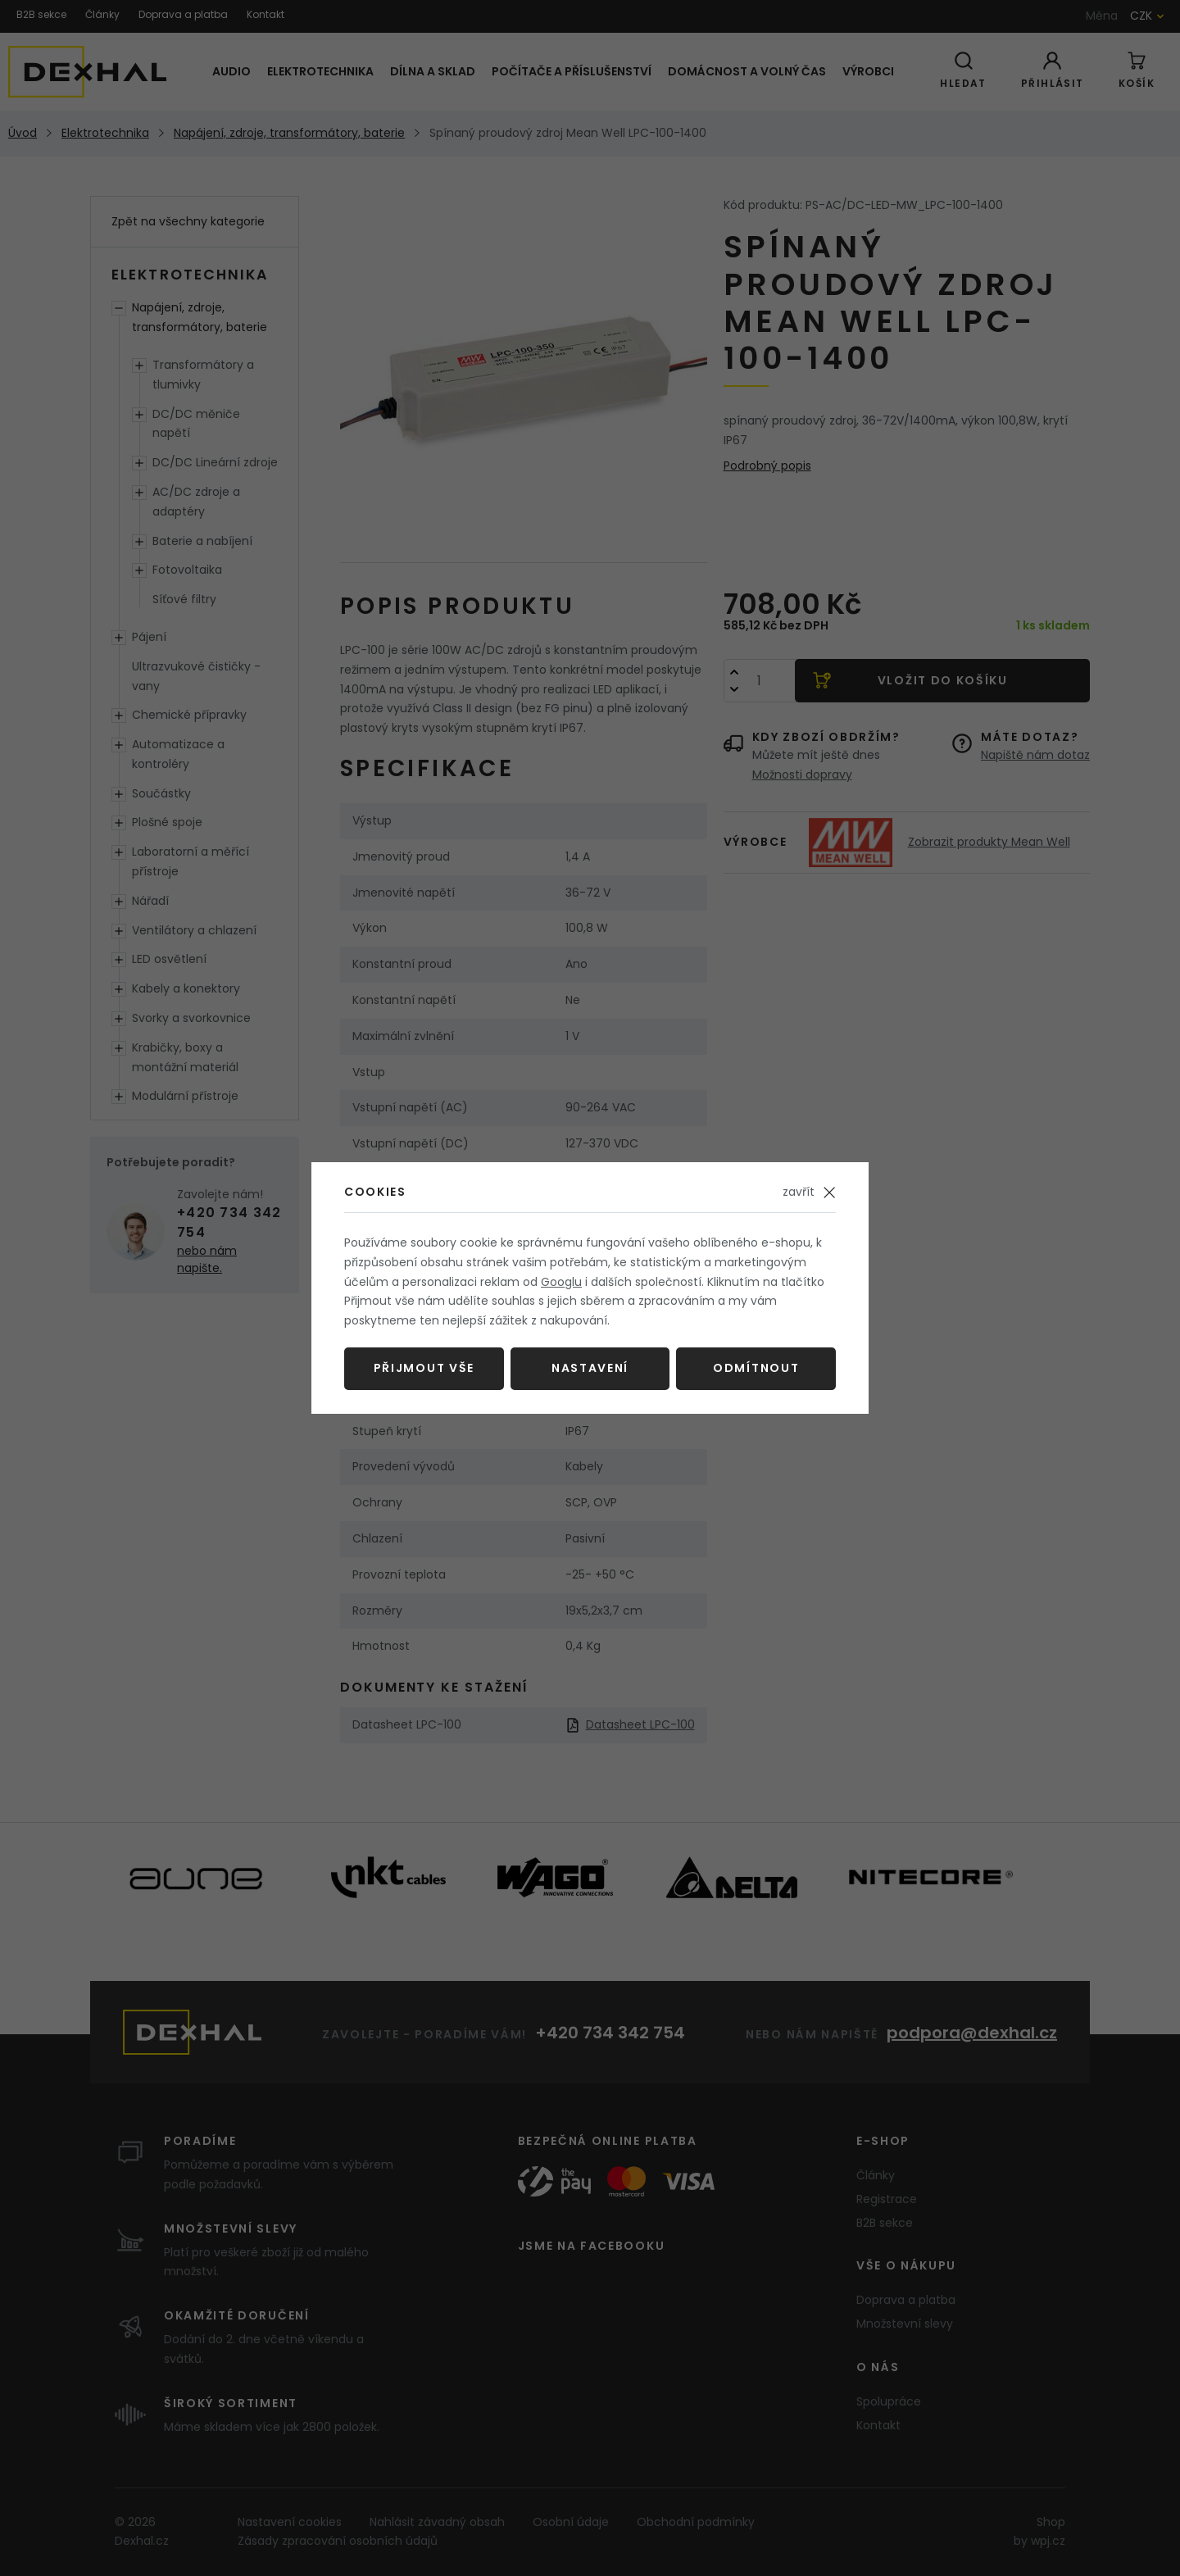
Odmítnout (756, 1368)
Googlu (561, 1282)
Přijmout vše (424, 1368)
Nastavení (590, 1368)
